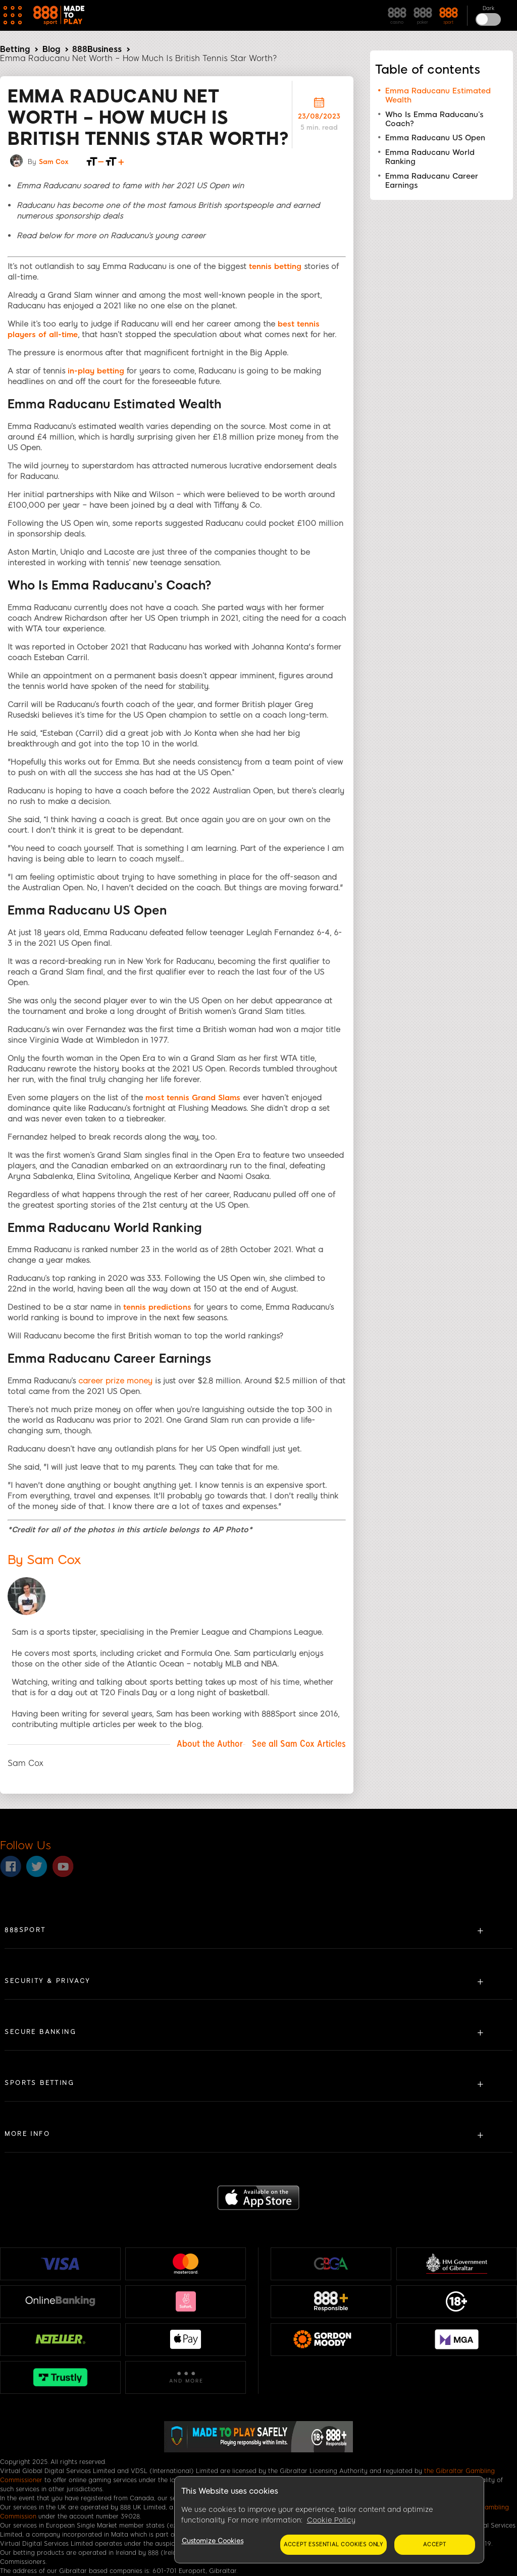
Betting (15, 49)
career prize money (115, 1380)
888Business (97, 49)
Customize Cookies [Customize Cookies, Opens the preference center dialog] (212, 2541)
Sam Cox (54, 162)
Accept (434, 2544)
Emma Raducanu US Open (435, 137)
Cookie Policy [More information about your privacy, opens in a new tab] (331, 2520)
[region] (329, 2520)
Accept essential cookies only (333, 2544)
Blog (51, 49)
